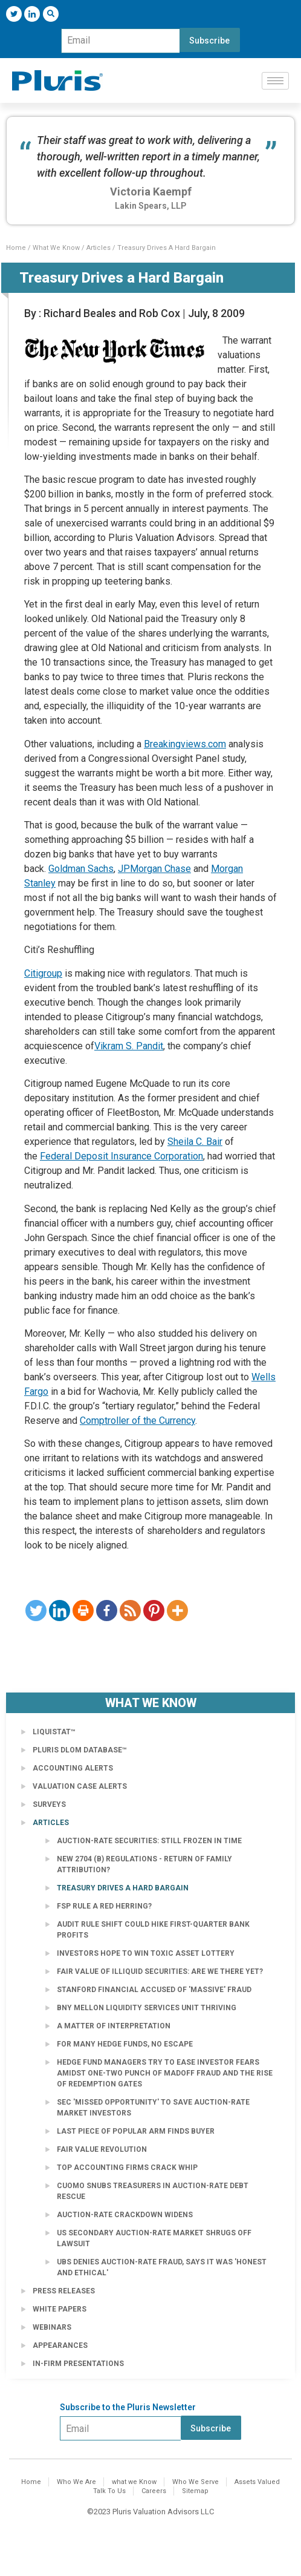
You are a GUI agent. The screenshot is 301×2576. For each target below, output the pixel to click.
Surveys (49, 1804)
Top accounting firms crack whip (127, 2167)
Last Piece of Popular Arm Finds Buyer (136, 2131)
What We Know (56, 248)
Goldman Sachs (81, 868)
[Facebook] (106, 1610)
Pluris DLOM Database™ (80, 1750)
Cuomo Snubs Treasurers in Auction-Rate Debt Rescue (152, 2191)
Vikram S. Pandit (128, 1046)
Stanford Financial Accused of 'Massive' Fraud (154, 1989)
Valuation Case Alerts (80, 1786)
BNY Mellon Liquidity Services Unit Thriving (146, 2008)
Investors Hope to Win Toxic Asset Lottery (146, 1953)
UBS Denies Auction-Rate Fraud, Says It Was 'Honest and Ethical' (162, 2267)
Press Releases (64, 2291)
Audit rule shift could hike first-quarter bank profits (153, 1929)
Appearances (60, 2345)
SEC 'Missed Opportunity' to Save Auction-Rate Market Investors (153, 2107)
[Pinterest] (153, 1610)
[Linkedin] (59, 1610)
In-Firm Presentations (78, 2363)
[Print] (83, 1610)
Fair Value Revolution (102, 2149)
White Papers (59, 2309)
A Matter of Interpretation (113, 2026)
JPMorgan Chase (154, 868)
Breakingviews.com (185, 744)
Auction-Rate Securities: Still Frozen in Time (149, 1841)
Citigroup (43, 973)
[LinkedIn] (32, 14)
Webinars (52, 2327)
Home (16, 248)
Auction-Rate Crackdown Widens (125, 2215)
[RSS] (130, 1610)
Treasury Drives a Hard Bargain (123, 1888)
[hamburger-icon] (275, 81)
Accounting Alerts (73, 1768)
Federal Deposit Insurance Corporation (121, 1156)
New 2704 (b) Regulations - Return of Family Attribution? (144, 1864)
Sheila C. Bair (194, 1141)
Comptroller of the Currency (137, 1420)
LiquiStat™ (54, 1732)
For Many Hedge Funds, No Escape (125, 2044)
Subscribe (209, 40)
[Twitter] (14, 14)
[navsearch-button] (51, 14)
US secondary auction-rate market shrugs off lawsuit (154, 2238)
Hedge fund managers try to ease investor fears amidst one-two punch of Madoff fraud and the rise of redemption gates (165, 2073)
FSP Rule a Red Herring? (104, 1906)
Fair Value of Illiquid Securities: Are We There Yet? (160, 1971)
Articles (98, 248)
